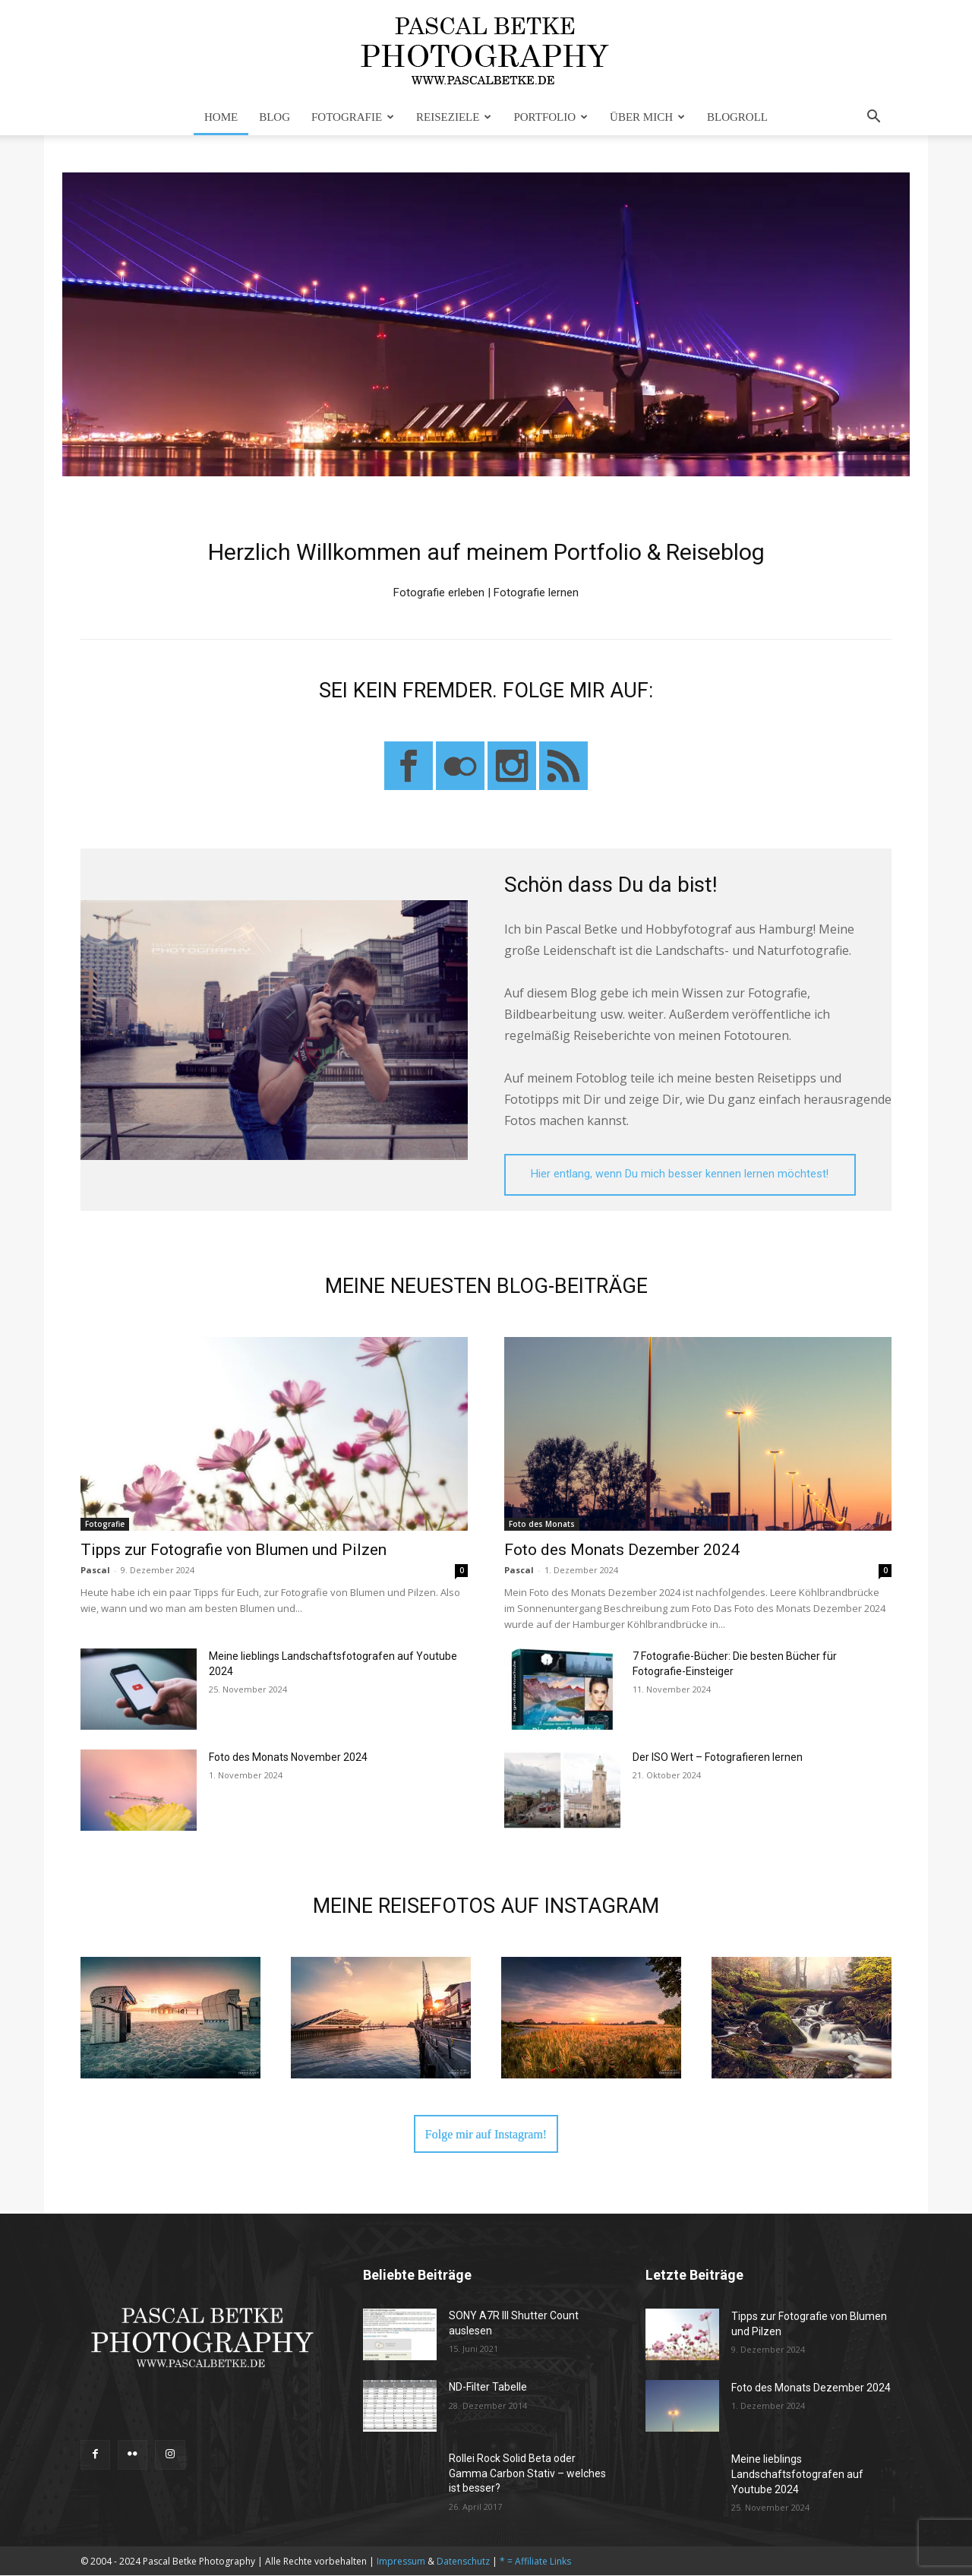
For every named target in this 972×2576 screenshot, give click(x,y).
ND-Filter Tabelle (488, 2388)
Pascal (95, 1570)
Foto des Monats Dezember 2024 (622, 1550)
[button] (873, 118)
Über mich (647, 117)
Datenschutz (463, 2561)
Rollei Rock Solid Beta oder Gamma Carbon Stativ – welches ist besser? (527, 2474)
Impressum (401, 2561)
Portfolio (550, 117)
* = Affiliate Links (535, 2561)
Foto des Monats (542, 1524)
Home (221, 117)
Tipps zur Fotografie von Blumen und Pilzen (233, 1550)
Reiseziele (453, 117)
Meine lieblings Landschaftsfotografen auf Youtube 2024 (797, 2475)
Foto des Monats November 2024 (288, 1757)
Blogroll (737, 117)
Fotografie (352, 117)
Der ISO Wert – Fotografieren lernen (718, 1757)
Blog (274, 117)
